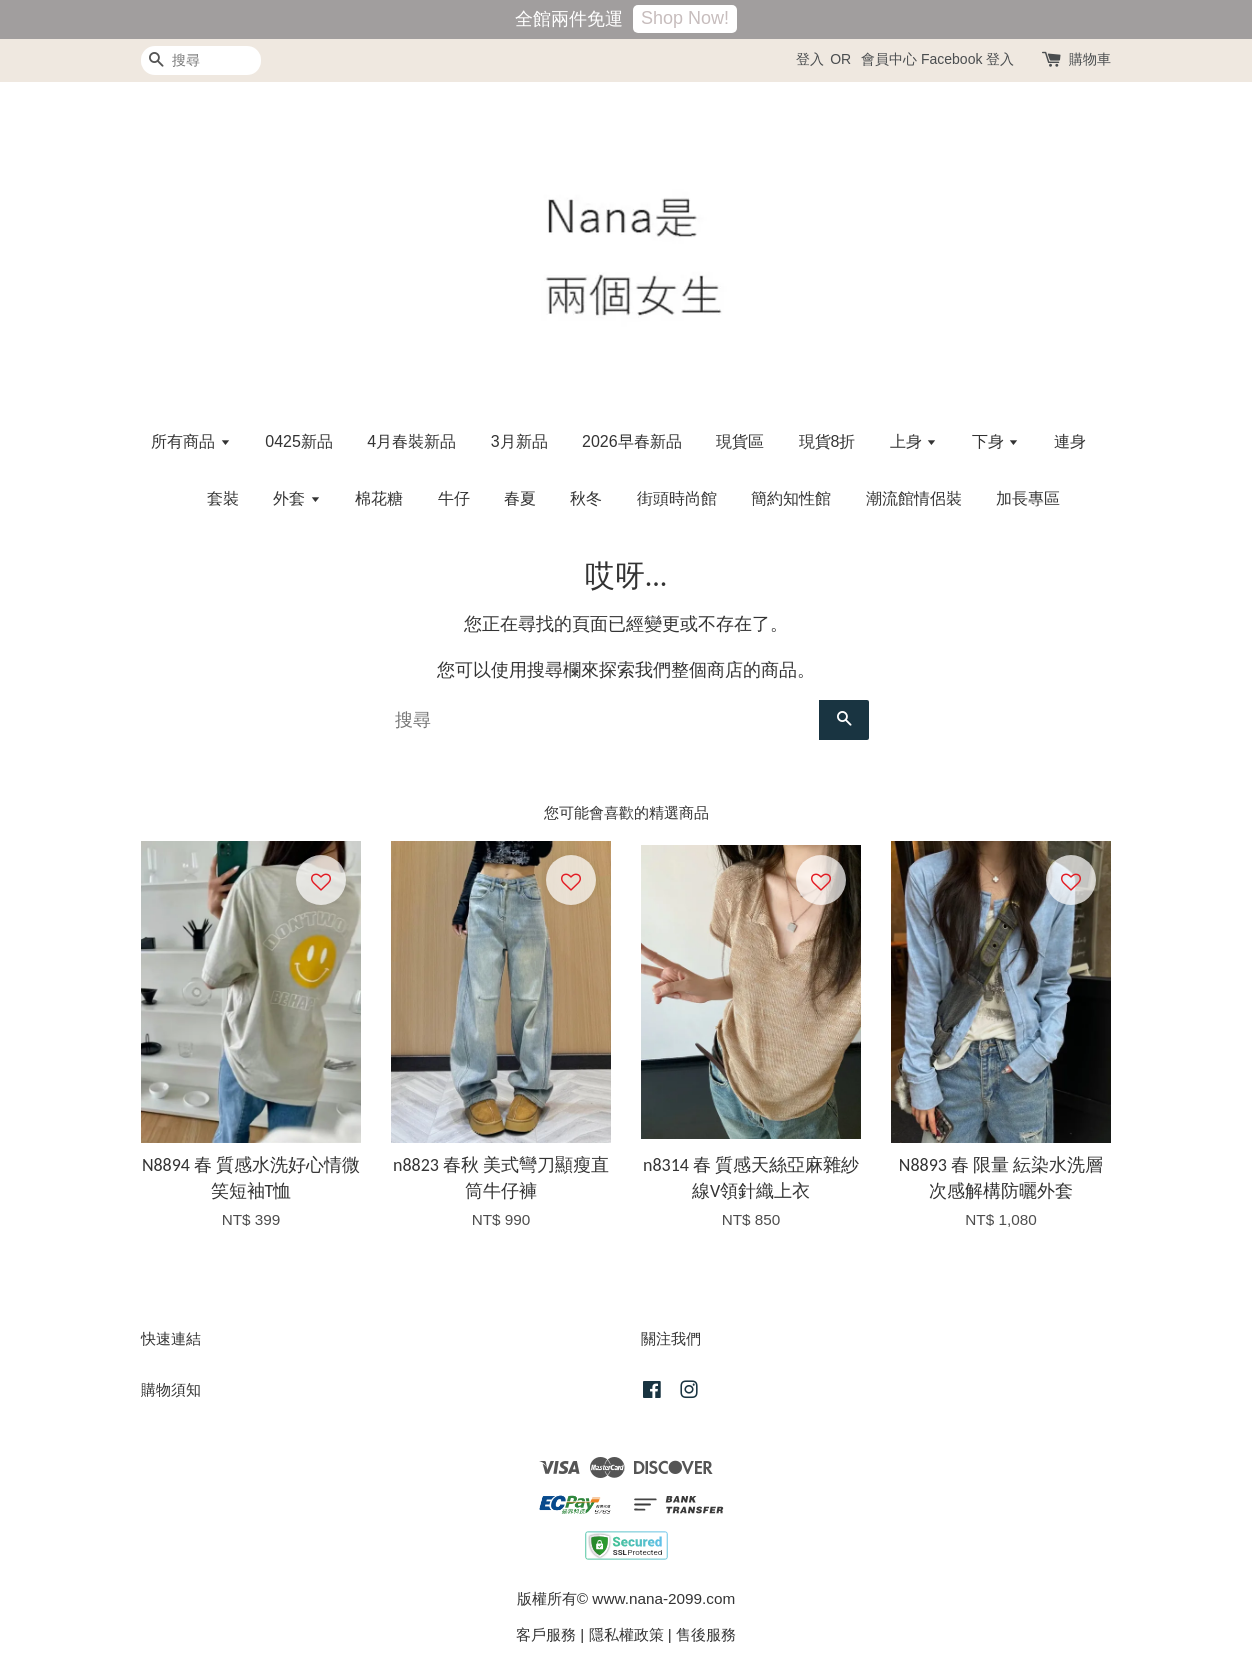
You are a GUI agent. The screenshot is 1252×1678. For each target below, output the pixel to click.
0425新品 (299, 441)
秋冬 (586, 498)
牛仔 (454, 498)
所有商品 (190, 441)
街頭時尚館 (677, 498)
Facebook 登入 (967, 59)
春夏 (520, 498)
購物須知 (171, 1389)
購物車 (1090, 59)
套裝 (223, 498)
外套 (296, 498)
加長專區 (1028, 498)
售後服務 (706, 1634)
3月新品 (519, 441)
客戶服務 (546, 1634)
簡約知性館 (791, 498)
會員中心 (889, 59)
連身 (1070, 441)
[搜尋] (201, 60)
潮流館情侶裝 (914, 498)
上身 (913, 441)
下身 (995, 441)
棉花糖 (379, 498)
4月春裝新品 (411, 441)
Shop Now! (685, 18)
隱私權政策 (626, 1634)
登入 (810, 59)
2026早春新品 (632, 441)
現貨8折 (827, 441)
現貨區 (740, 441)
